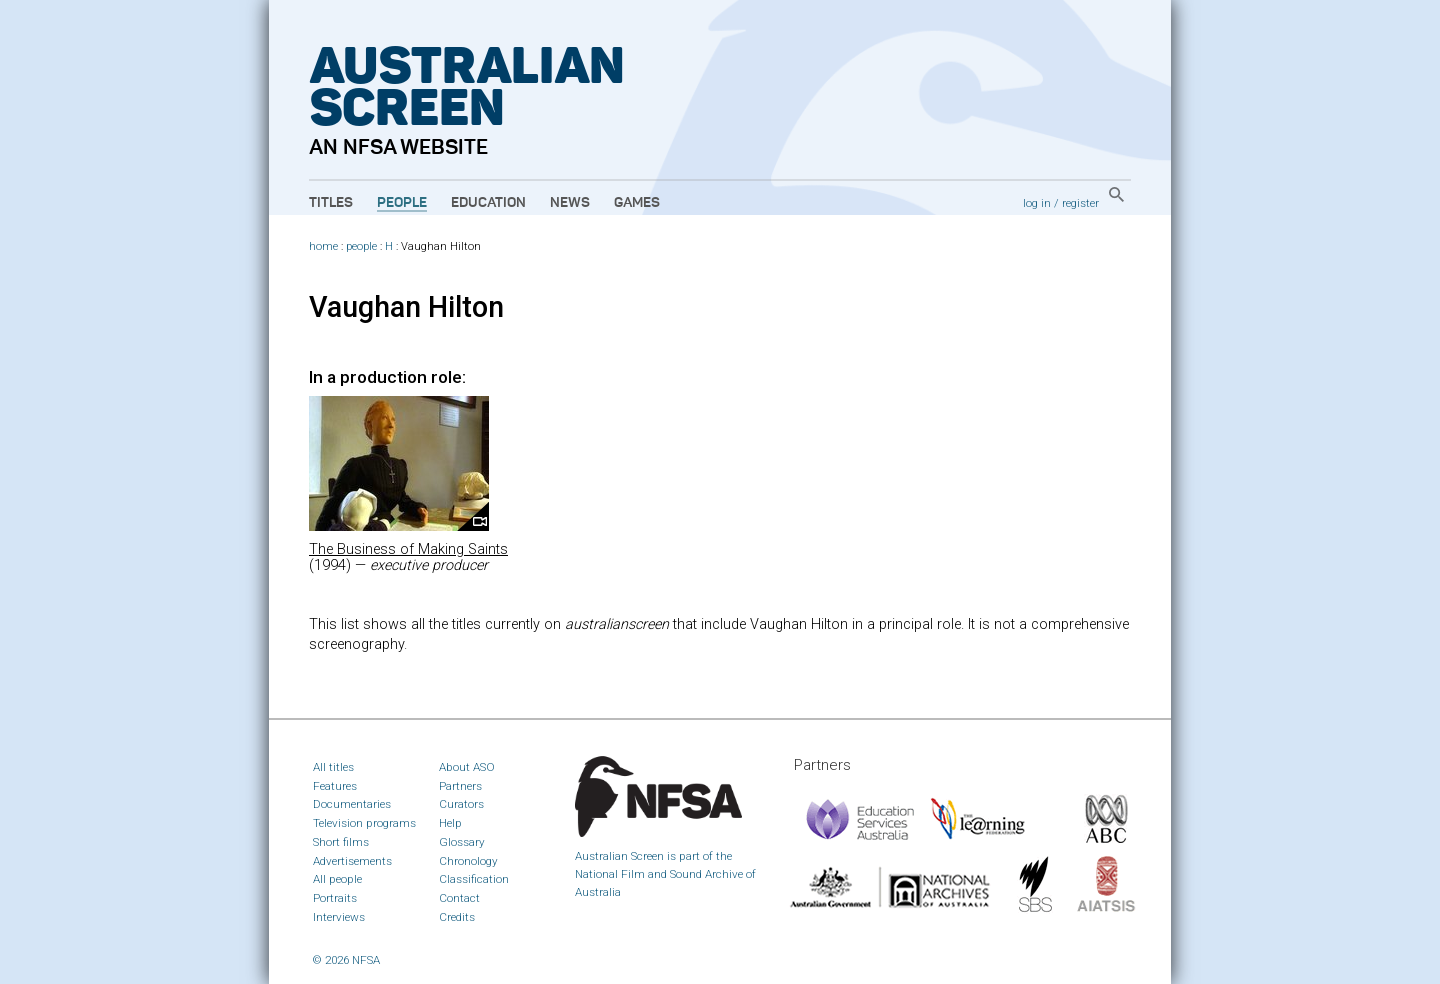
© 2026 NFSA (346, 960)
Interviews (339, 917)
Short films (341, 842)
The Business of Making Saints (408, 549)
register (1080, 203)
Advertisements (352, 861)
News (570, 203)
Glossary (462, 842)
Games (637, 203)
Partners (460, 786)
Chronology (468, 861)
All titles (333, 767)
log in (1037, 203)
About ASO (467, 767)
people (361, 246)
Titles (331, 203)
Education (488, 203)
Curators (461, 804)
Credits (457, 917)
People (402, 203)
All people (337, 879)
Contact (459, 898)
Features (335, 786)
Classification (474, 879)
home (323, 246)
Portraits (335, 898)
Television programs (364, 823)
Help (450, 823)
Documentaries (352, 804)
